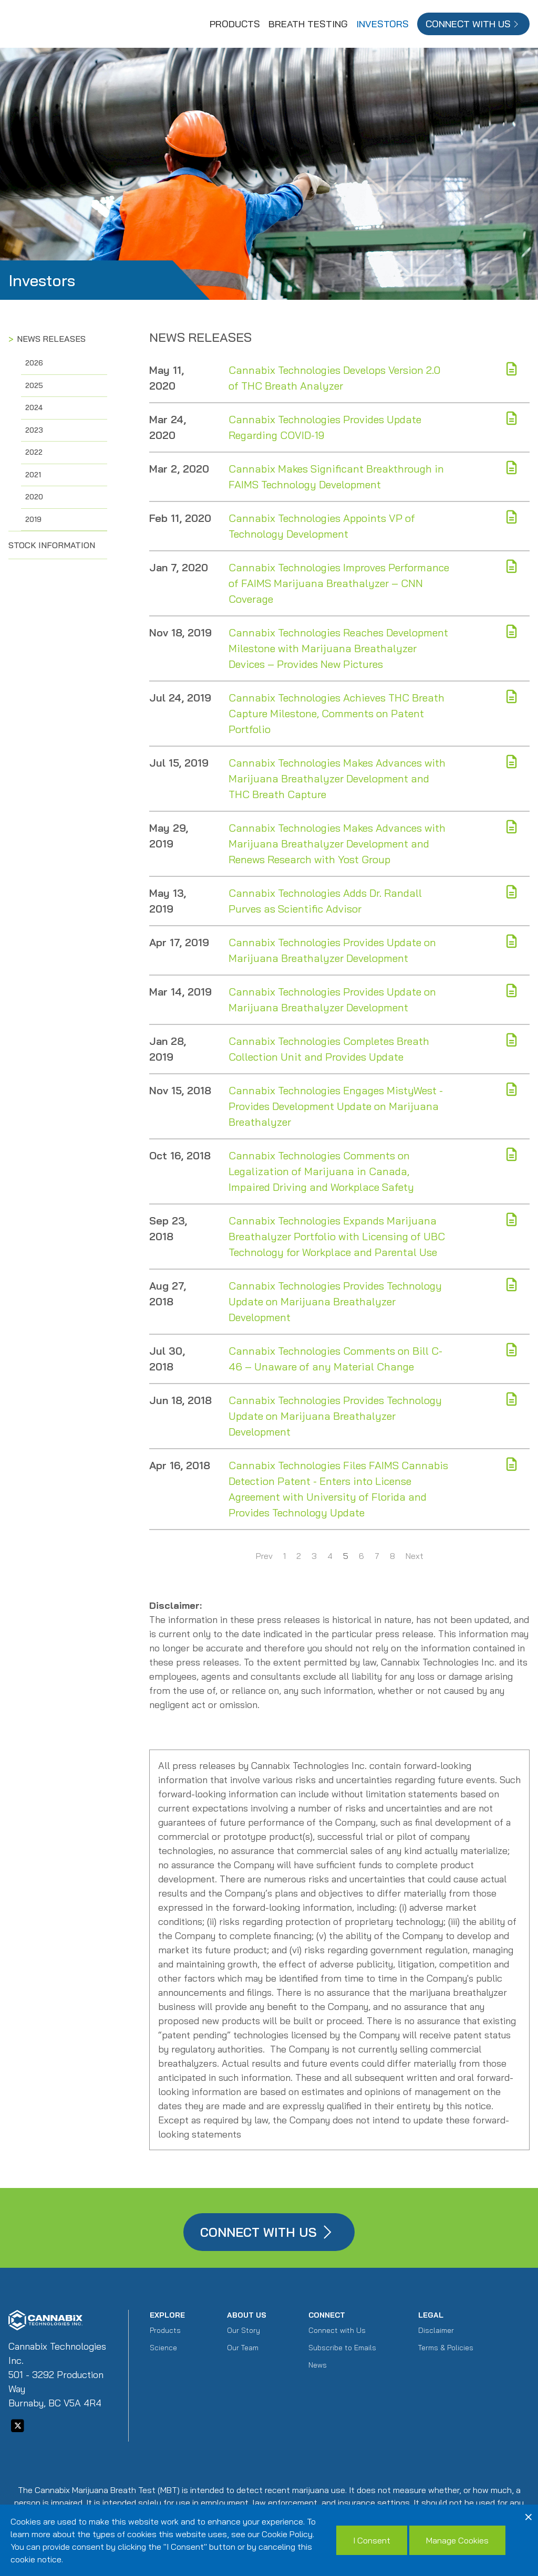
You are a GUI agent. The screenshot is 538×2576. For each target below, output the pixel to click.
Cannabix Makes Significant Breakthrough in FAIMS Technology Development (336, 476)
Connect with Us (337, 2330)
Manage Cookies (457, 2540)
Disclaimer (436, 2330)
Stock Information (51, 545)
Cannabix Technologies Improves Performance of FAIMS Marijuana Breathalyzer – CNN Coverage (339, 583)
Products (235, 24)
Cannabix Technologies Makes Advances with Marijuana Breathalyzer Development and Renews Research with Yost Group (337, 843)
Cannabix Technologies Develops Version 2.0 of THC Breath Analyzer (334, 377)
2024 (34, 407)
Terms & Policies (445, 2347)
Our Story (243, 2330)
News (317, 2365)
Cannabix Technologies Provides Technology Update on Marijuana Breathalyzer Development (335, 1301)
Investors (382, 24)
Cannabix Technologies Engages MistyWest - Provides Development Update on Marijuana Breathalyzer (336, 1106)
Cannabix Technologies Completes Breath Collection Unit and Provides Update (329, 1048)
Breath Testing (308, 24)
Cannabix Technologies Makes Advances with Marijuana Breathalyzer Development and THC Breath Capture (337, 778)
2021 (33, 474)
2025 (34, 385)
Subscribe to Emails (342, 2347)
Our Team (242, 2347)
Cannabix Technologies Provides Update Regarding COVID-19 (325, 427)
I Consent (371, 2540)
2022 (34, 452)
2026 (34, 363)
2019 (33, 519)
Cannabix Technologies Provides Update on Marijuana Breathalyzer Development (332, 950)
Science (163, 2347)
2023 (34, 430)
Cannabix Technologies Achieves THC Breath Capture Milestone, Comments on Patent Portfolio (336, 713)
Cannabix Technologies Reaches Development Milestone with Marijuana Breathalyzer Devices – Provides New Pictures (338, 648)
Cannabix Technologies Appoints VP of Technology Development (322, 525)
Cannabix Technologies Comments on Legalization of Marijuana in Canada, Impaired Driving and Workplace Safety (321, 1171)
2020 (34, 496)
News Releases (51, 338)
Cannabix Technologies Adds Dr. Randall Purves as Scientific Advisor (325, 900)
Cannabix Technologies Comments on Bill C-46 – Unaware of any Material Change (335, 1358)
